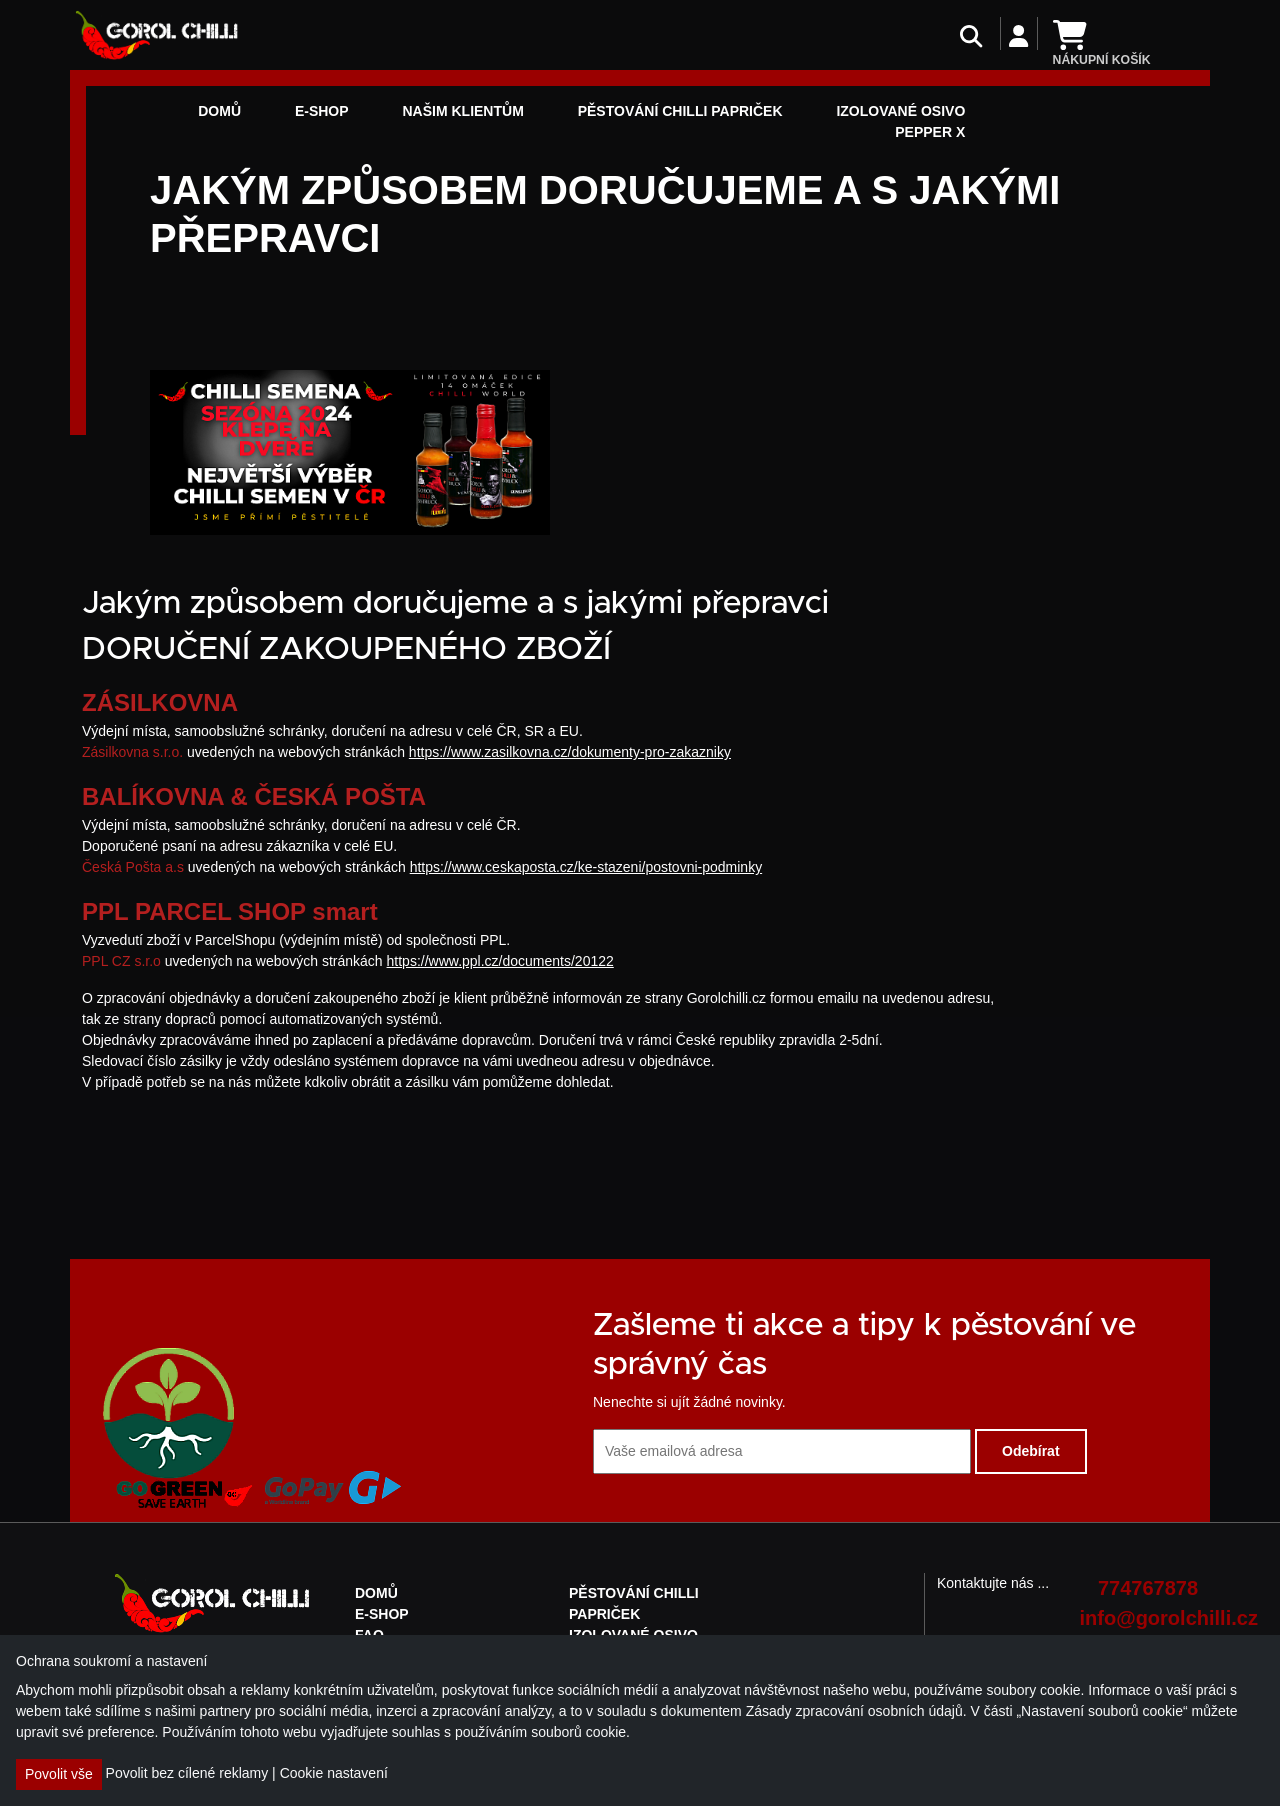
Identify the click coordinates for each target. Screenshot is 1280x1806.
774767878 (1148, 1588)
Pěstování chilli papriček (680, 111)
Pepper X (930, 132)
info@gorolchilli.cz (1139, 1618)
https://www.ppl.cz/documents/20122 (500, 961)
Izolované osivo (900, 111)
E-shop (322, 111)
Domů (219, 111)
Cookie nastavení (334, 1773)
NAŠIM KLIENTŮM (462, 111)
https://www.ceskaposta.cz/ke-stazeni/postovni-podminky (586, 867)
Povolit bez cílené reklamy (187, 1773)
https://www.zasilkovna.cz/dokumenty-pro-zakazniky (570, 752)
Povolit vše (59, 1774)
